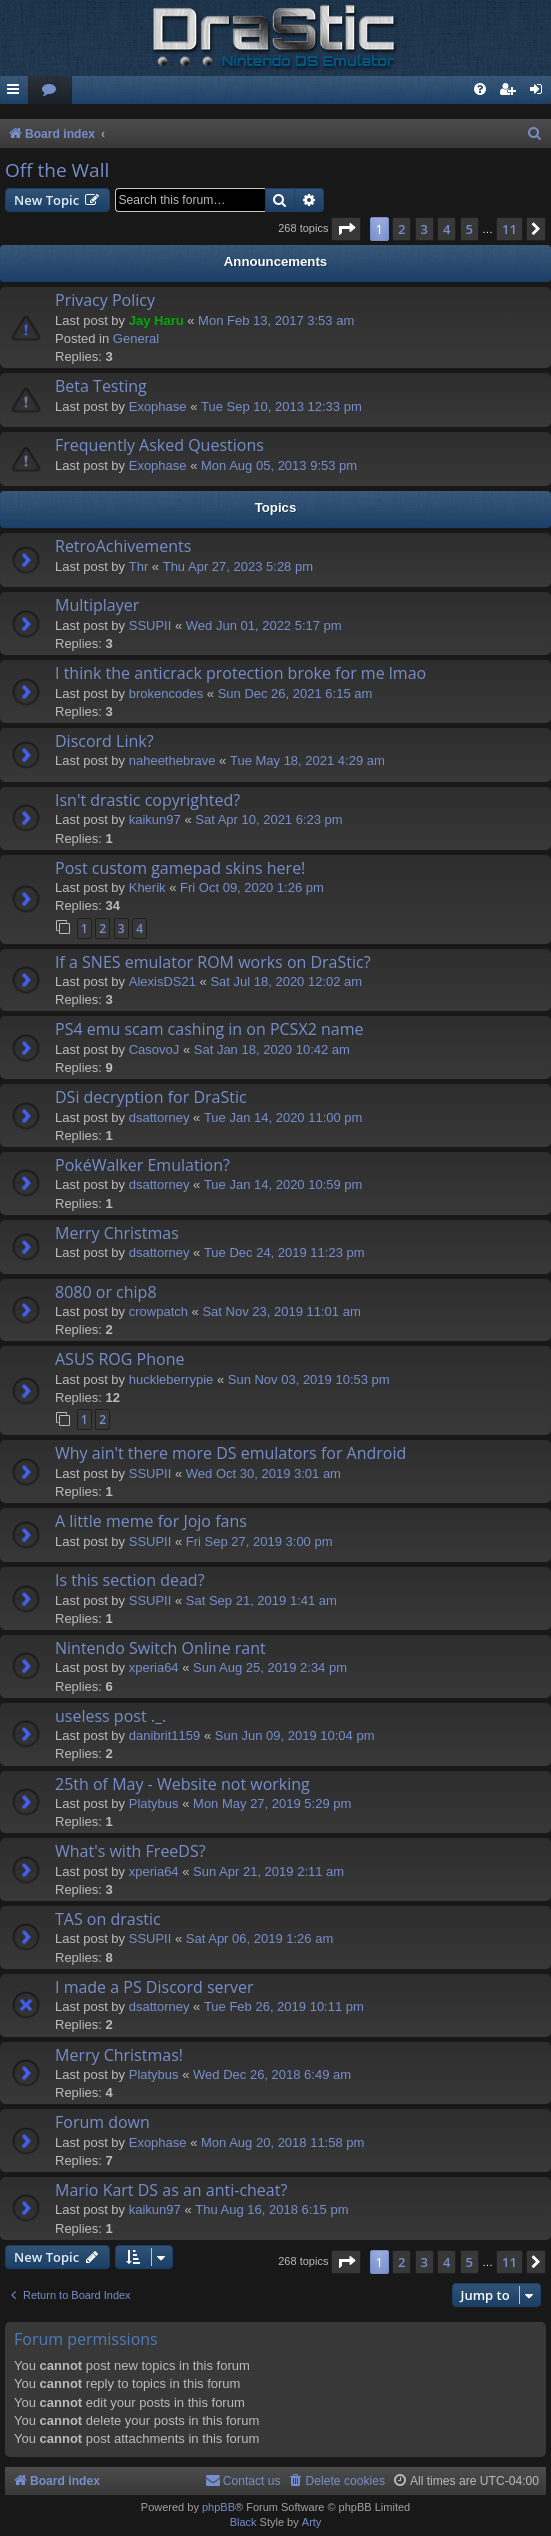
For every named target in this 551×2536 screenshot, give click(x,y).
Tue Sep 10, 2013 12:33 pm (281, 406)
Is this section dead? (130, 1580)
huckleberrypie (171, 1379)
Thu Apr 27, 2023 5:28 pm (238, 566)
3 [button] (424, 229)
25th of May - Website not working (182, 1784)
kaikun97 (155, 819)
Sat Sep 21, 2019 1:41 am (261, 1600)
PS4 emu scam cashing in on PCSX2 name (209, 1029)
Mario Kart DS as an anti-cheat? (171, 2190)
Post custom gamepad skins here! (180, 868)
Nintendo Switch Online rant (160, 1648)
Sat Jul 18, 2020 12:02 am (286, 981)
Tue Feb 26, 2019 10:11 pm (284, 2006)
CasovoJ (154, 1049)
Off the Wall (57, 170)
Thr (139, 566)
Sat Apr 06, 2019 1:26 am (259, 1938)
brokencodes (166, 693)
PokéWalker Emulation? (142, 1165)
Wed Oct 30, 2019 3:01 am (263, 1473)
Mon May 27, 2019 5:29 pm (272, 1803)
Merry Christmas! (119, 2055)
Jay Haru (156, 320)
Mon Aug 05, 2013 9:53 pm (279, 465)
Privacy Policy (105, 300)
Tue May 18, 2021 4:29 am (307, 760)
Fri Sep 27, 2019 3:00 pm (259, 1541)
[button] (346, 229)
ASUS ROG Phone (119, 1359)
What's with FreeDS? (130, 1851)
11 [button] (509, 229)
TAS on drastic (108, 1919)
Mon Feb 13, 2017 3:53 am (276, 320)
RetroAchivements (123, 546)
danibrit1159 (165, 1735)
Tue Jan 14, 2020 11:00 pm (283, 1117)
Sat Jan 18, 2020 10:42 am (272, 1049)
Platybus (154, 1803)
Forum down (102, 2122)
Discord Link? (104, 741)
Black (243, 2522)
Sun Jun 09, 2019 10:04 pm (295, 1735)
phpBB (218, 2507)
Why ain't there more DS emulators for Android (230, 1453)
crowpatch (158, 1311)
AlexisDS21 (162, 981)
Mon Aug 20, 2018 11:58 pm (282, 2142)
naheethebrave (172, 760)
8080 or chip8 (106, 1292)
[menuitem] (50, 90)
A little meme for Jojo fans (151, 1521)
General (136, 338)
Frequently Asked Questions (159, 445)
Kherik (147, 887)
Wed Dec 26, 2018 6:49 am (272, 2074)
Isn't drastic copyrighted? (147, 800)
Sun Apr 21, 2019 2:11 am (268, 1871)
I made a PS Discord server (154, 1987)
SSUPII (150, 625)
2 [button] (401, 229)
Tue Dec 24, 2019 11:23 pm (284, 1252)
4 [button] (446, 229)
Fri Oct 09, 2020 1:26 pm (252, 887)
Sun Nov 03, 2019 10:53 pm (309, 1379)
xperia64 (154, 1667)
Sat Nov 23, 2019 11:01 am (281, 1311)
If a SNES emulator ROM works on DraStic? (213, 962)
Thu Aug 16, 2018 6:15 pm (271, 2209)
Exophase (158, 406)
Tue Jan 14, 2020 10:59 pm (283, 1184)
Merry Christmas (117, 1233)
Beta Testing (101, 386)
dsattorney (159, 1117)
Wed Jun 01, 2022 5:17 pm (264, 625)
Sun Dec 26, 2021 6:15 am (295, 693)
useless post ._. (110, 1716)
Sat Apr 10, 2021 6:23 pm (268, 819)
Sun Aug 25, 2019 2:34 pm (270, 1667)
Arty (312, 2522)
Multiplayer (97, 605)
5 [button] (469, 229)
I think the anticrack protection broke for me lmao (240, 673)
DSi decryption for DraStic (151, 1097)
